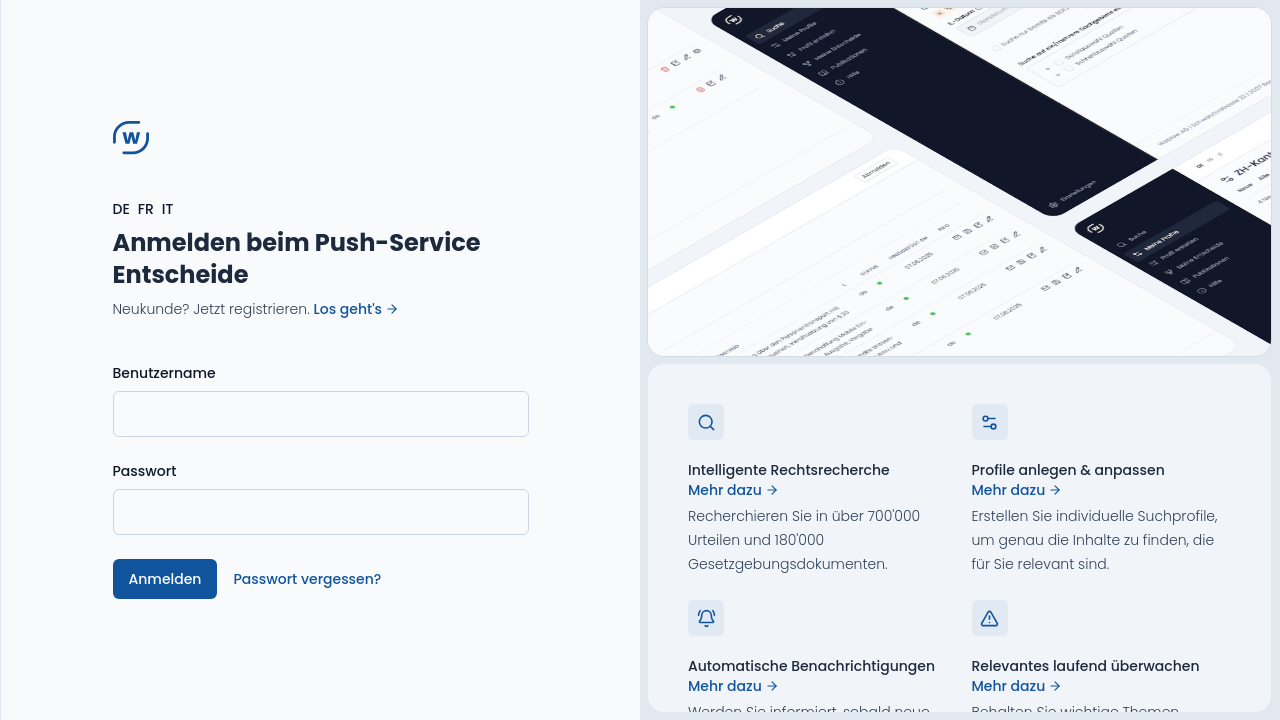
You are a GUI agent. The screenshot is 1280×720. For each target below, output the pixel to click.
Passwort (145, 471)
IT (168, 209)
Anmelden (165, 579)
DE (121, 209)
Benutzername (164, 373)
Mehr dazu (733, 490)
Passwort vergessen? (307, 579)
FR (146, 209)
